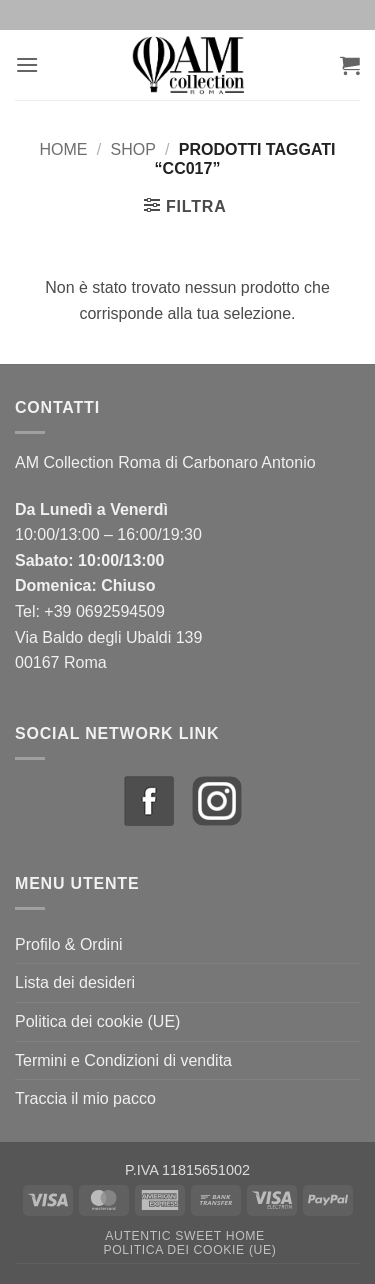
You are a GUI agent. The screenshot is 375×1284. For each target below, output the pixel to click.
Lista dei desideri (75, 982)
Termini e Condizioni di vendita (123, 1060)
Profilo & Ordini (69, 944)
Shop (132, 149)
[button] (27, 64)
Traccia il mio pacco (85, 1098)
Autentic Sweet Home (185, 1236)
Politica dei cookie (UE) (97, 1021)
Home (64, 149)
